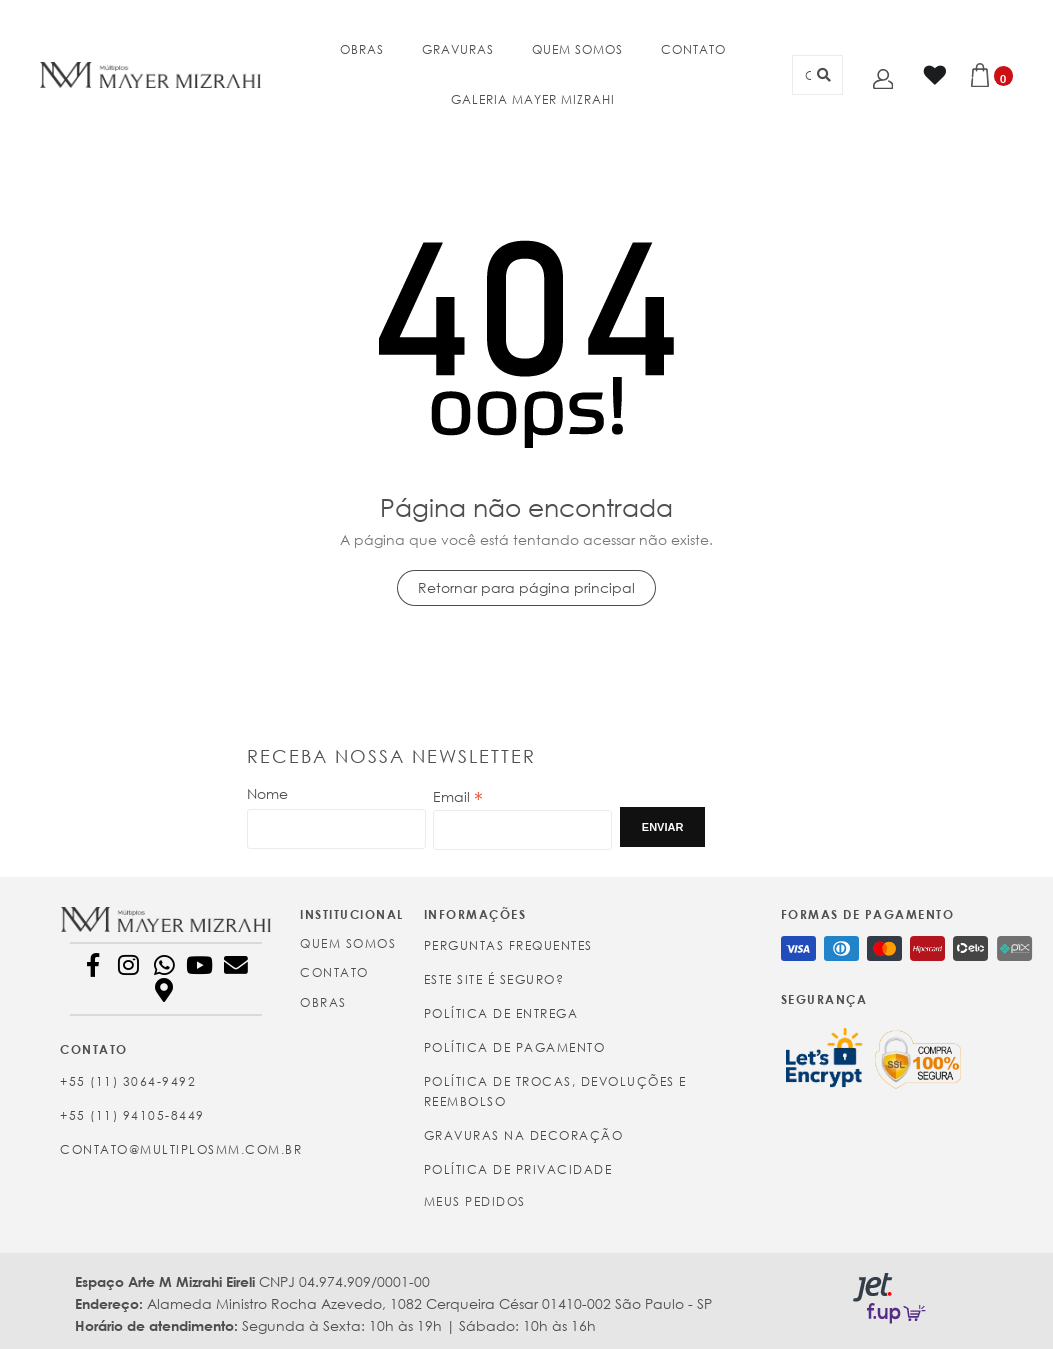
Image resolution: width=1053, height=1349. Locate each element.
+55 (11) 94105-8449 (132, 1115)
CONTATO (693, 49)
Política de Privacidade (518, 1169)
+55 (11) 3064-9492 (128, 1081)
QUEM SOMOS (577, 49)
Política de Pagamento (515, 1047)
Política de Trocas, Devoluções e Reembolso (555, 1091)
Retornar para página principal (526, 587)
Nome (267, 793)
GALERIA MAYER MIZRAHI (533, 99)
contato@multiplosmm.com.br (166, 1149)
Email (458, 797)
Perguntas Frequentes (508, 945)
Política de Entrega (501, 1013)
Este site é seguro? (494, 979)
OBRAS (362, 49)
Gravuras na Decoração (524, 1135)
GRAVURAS (458, 49)
